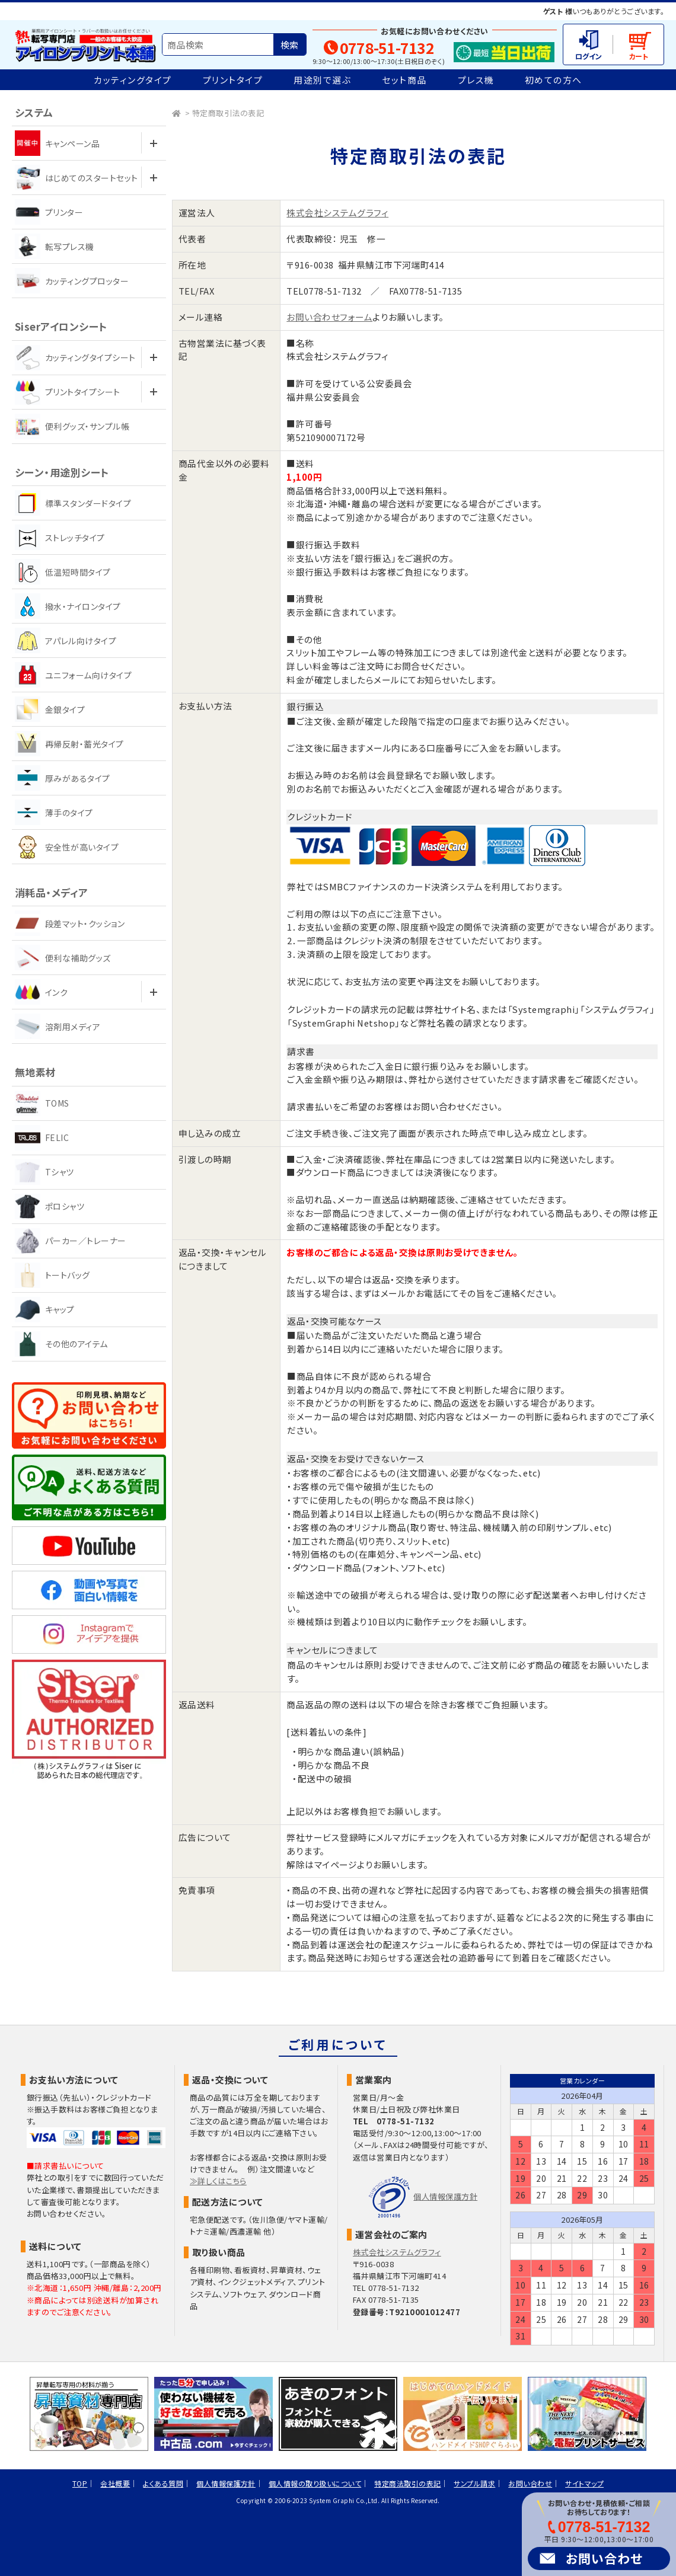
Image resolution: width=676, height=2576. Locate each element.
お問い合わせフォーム (329, 317)
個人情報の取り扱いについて (315, 2483)
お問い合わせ (604, 2558)
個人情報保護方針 (445, 2196)
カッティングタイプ (133, 79)
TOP (79, 2483)
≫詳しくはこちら (218, 2181)
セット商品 (404, 79)
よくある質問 (163, 2483)
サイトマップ (584, 2483)
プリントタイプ (233, 79)
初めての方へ (553, 79)
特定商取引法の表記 (228, 113)
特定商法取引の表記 (407, 2483)
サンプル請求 (474, 2483)
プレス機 (476, 79)
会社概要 (115, 2483)
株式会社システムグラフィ (337, 212)
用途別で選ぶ (322, 79)
